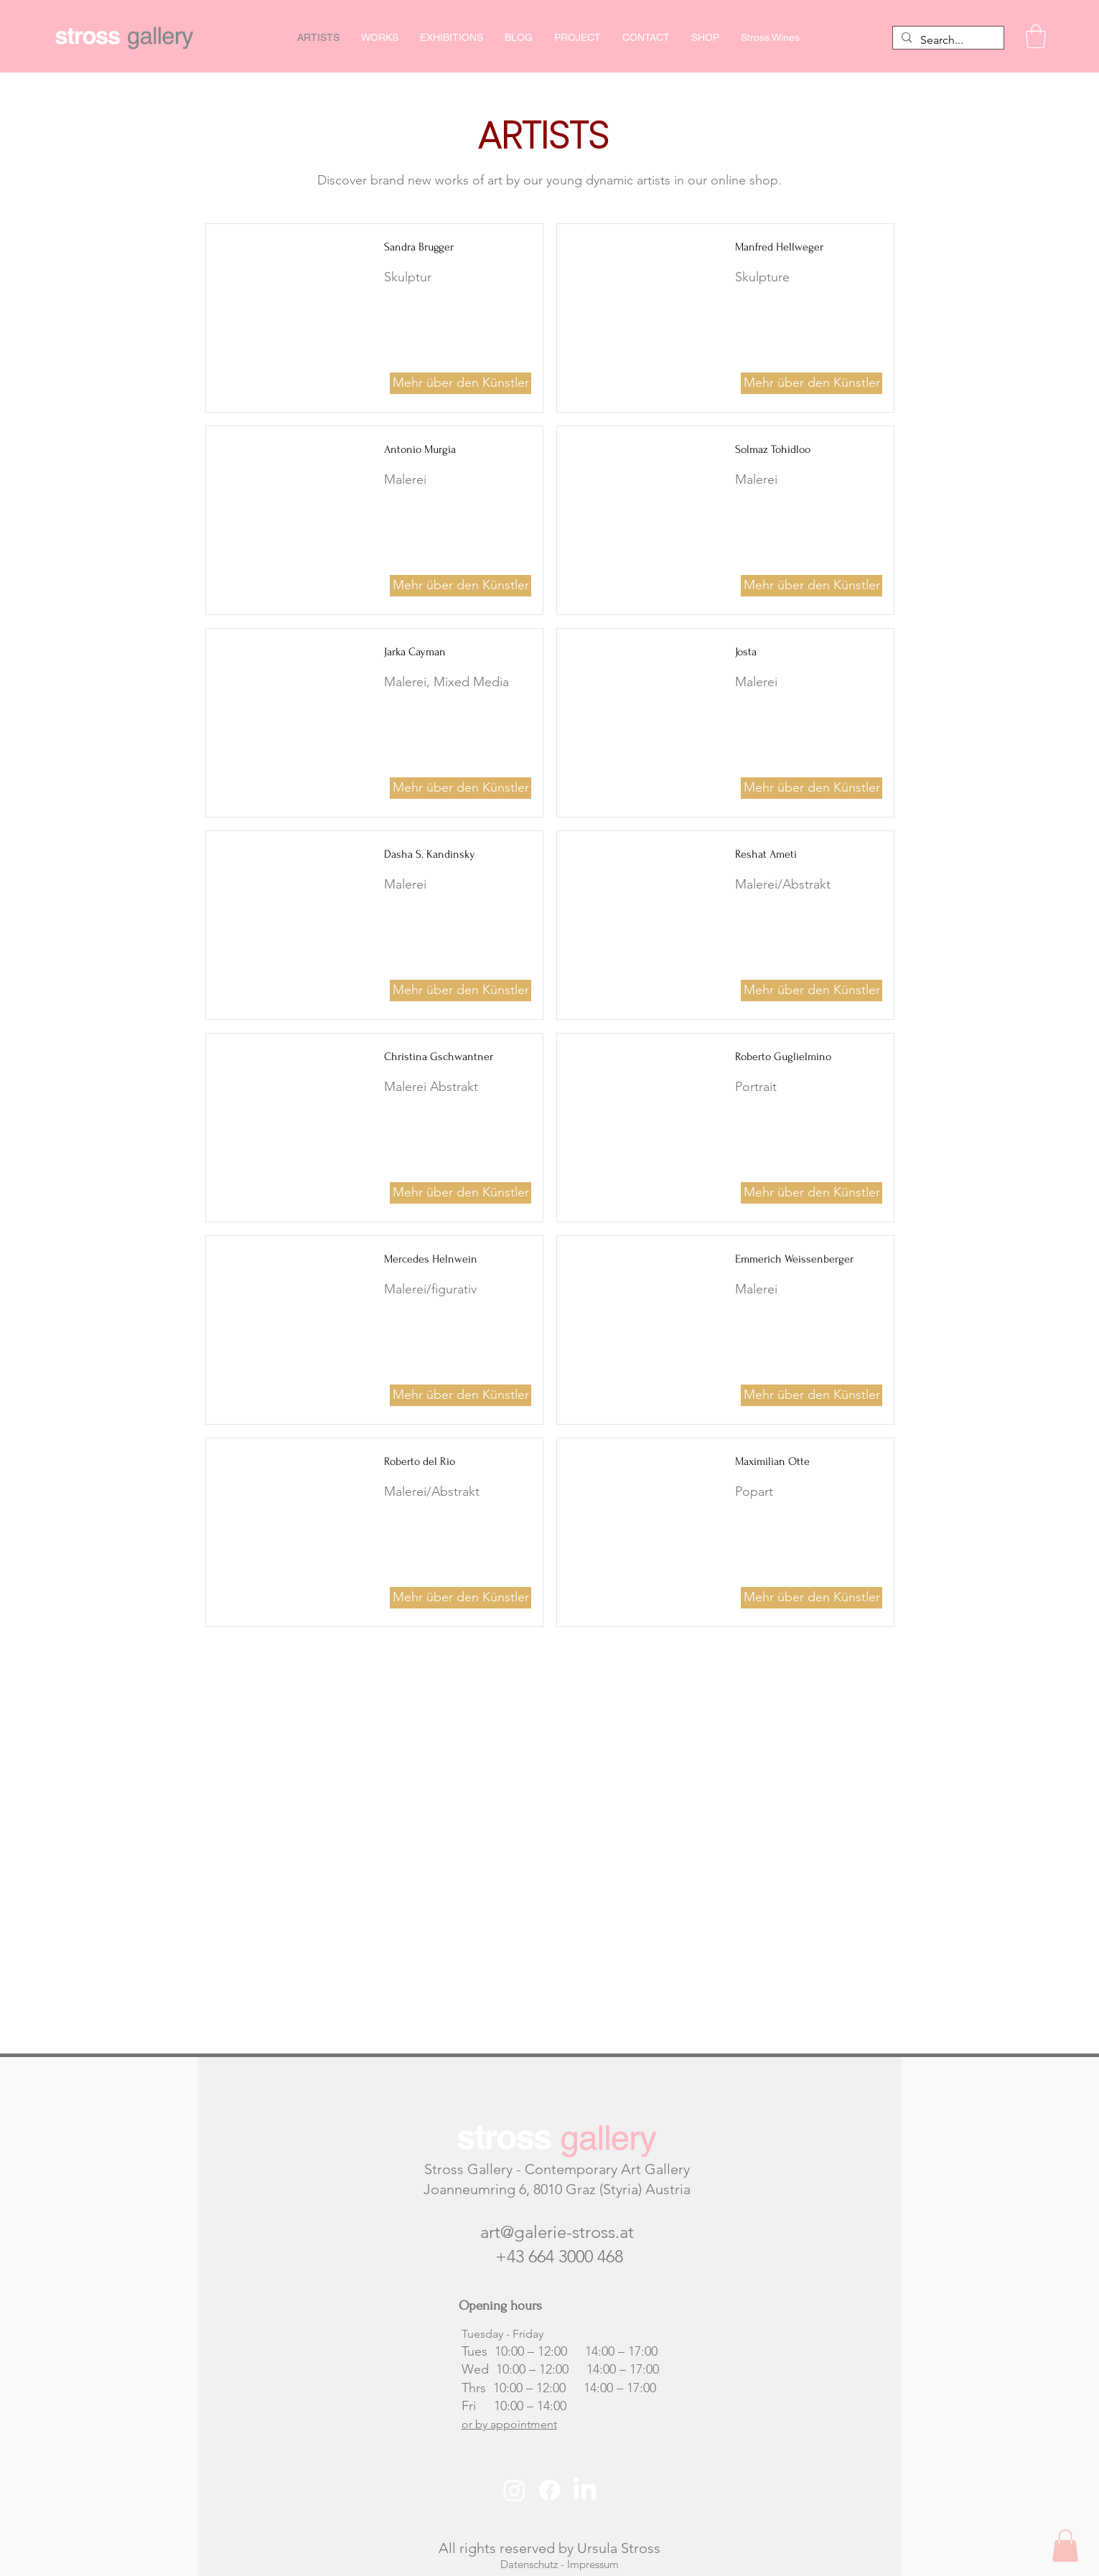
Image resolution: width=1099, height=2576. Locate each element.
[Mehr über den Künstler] (460, 383)
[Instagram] (514, 2490)
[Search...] (946, 40)
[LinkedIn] (585, 2490)
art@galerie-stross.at (557, 2231)
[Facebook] (549, 2490)
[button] (1036, 36)
